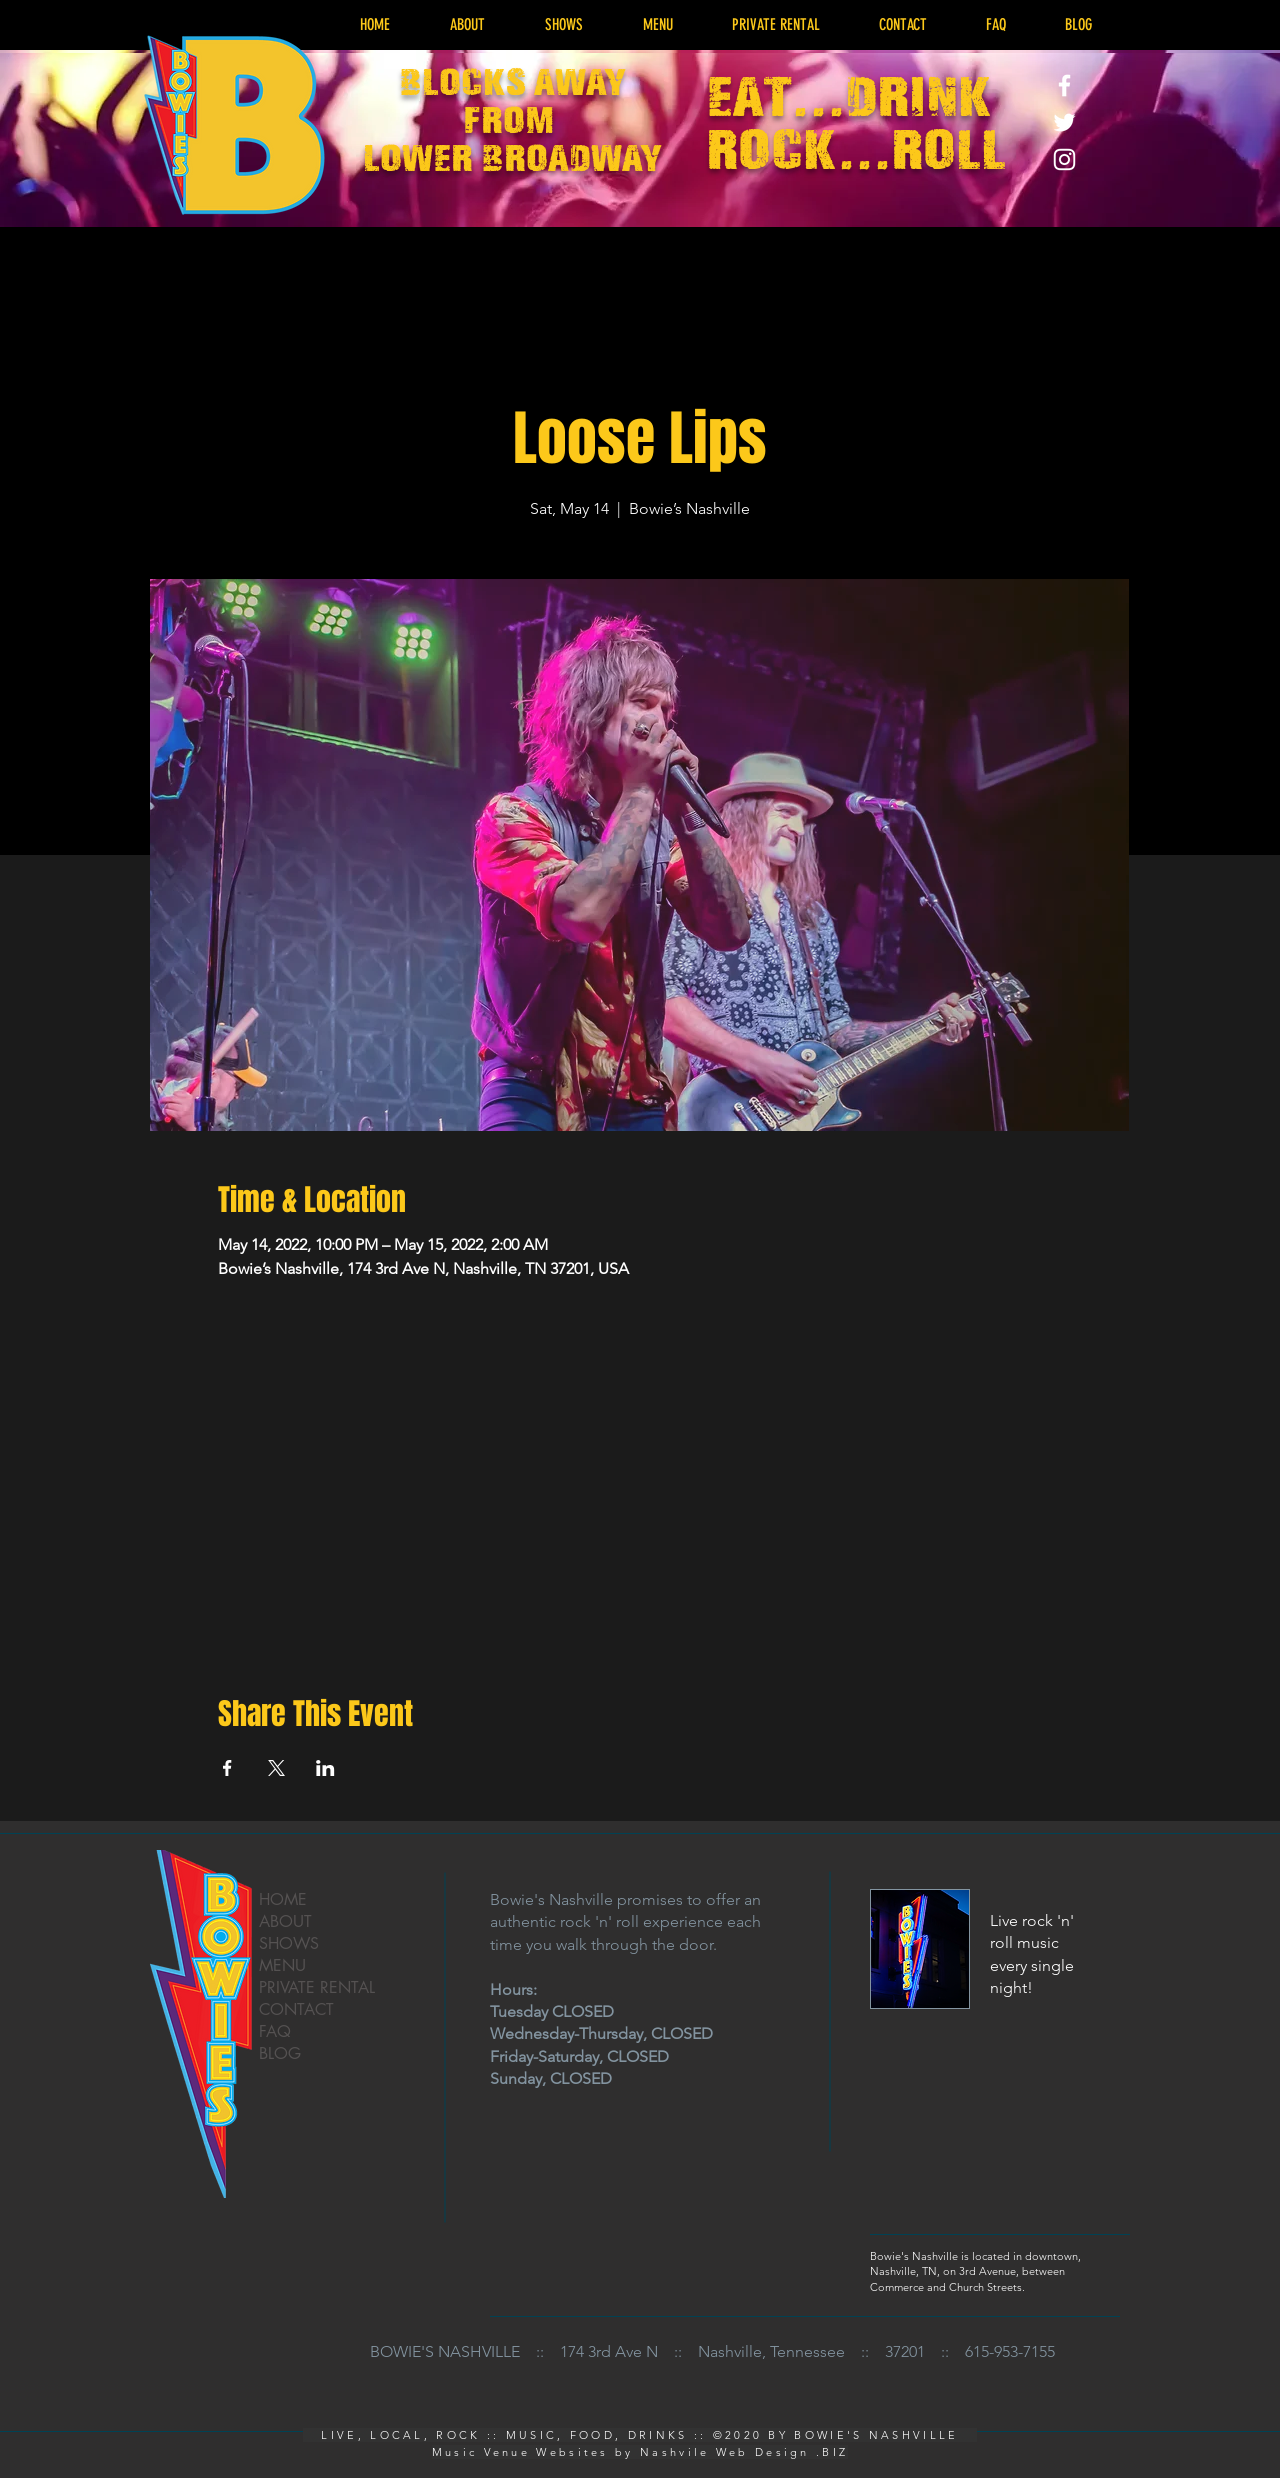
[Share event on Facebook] (227, 1768)
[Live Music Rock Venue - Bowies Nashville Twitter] (1064, 122)
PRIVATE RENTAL (317, 1987)
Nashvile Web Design (725, 2452)
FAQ (275, 2031)
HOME (283, 1899)
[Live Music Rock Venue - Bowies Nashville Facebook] (1064, 85)
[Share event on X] (276, 1768)
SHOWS (289, 1943)
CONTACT (296, 2009)
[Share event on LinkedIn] (325, 1768)
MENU (282, 1965)
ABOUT (285, 1921)
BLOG (280, 2053)
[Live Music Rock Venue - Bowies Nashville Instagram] (1064, 159)
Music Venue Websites (520, 2452)
